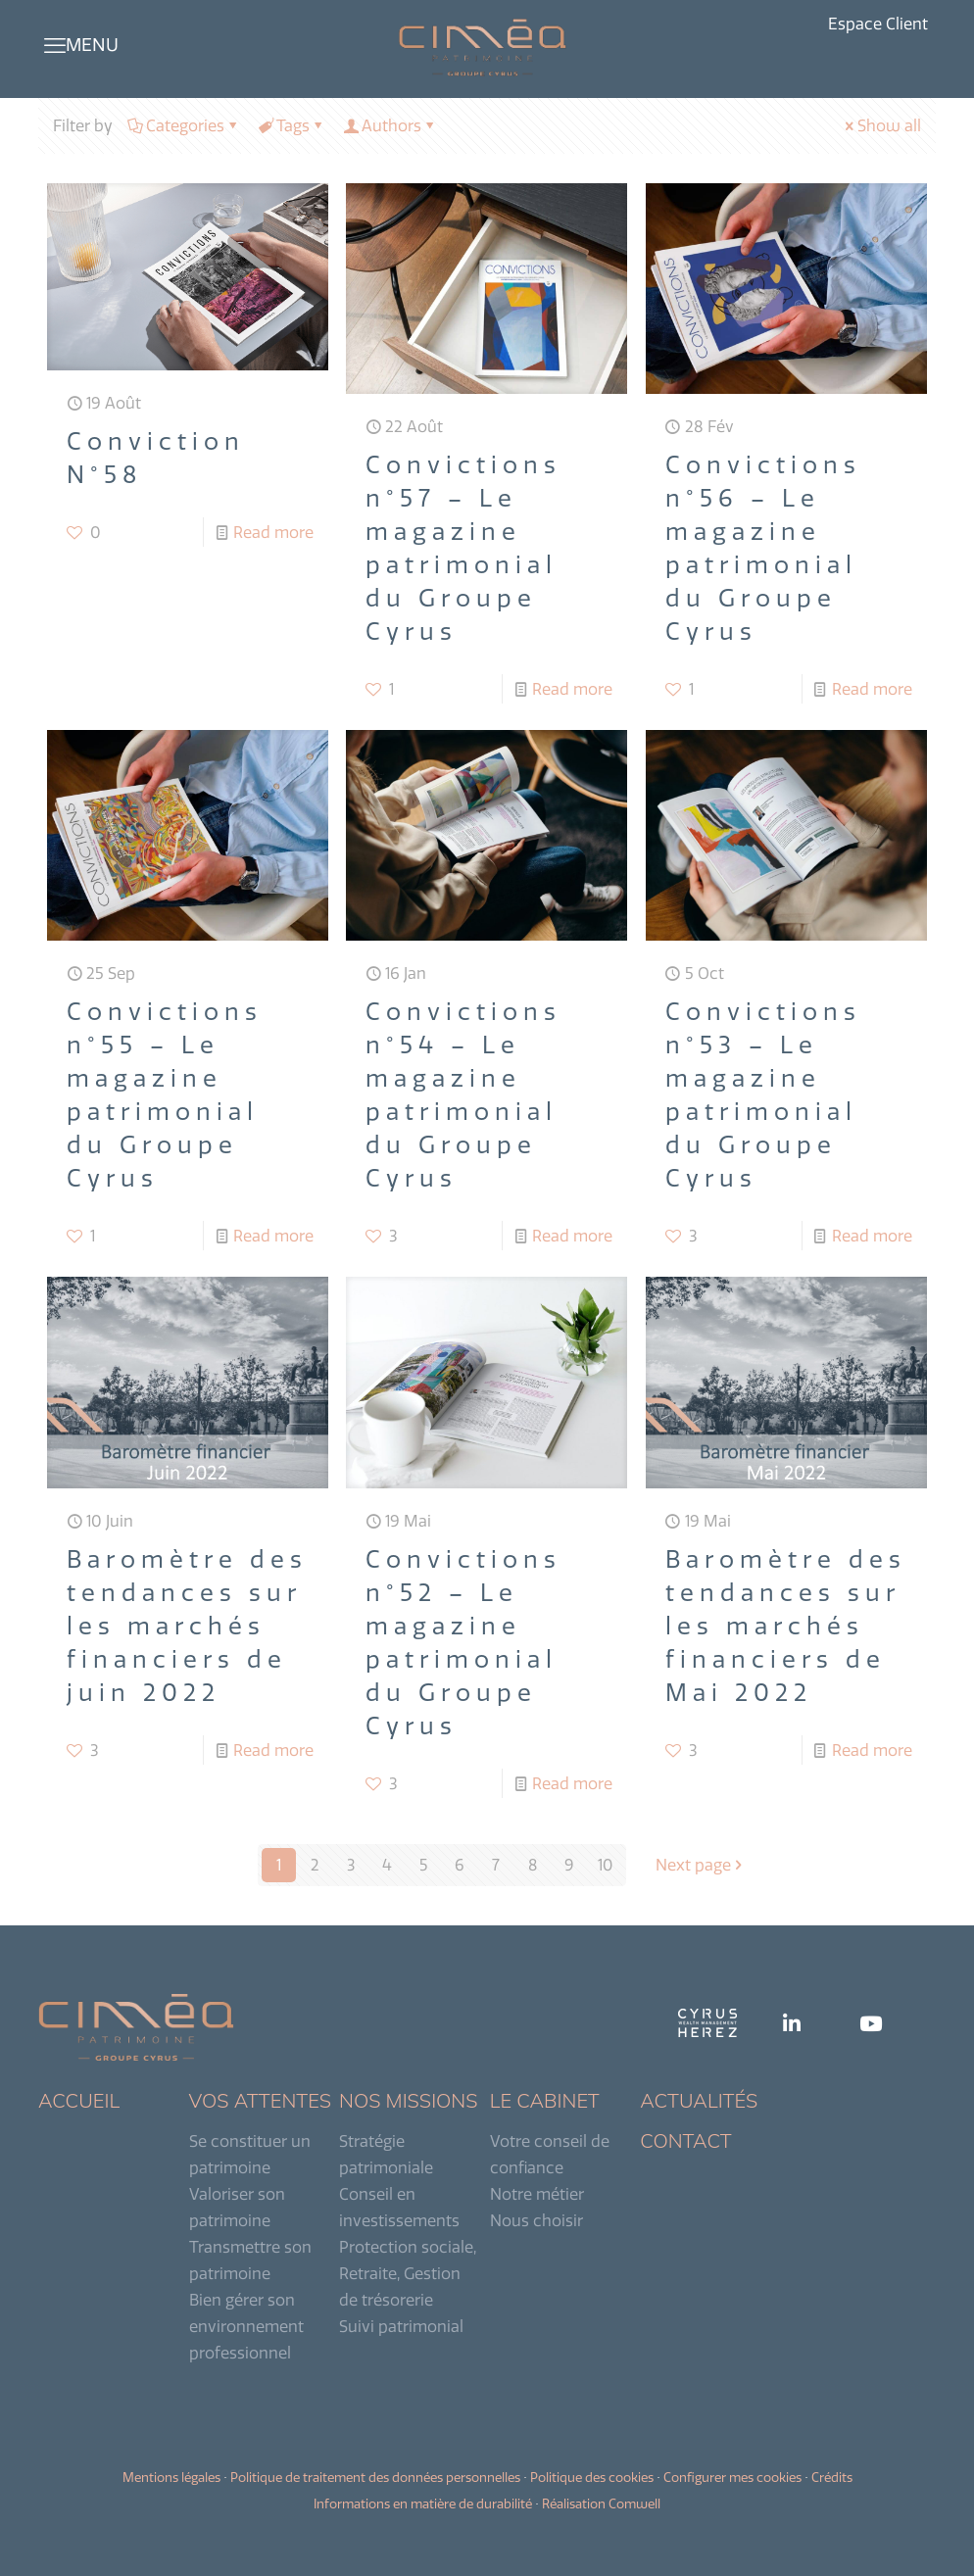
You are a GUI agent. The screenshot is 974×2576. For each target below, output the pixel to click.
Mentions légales (171, 2477)
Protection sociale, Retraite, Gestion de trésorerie (407, 2273)
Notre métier (537, 2194)
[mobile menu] (55, 45)
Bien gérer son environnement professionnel (246, 2326)
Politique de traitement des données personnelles (375, 2477)
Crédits (831, 2477)
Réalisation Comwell (601, 2503)
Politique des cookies (592, 2477)
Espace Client (878, 24)
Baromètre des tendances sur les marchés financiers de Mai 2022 (785, 1625)
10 (604, 1864)
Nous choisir (536, 2220)
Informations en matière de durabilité (423, 2503)
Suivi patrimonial (401, 2326)
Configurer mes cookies (732, 2477)
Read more (273, 532)
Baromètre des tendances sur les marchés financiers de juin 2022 (187, 1625)
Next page (701, 1864)
